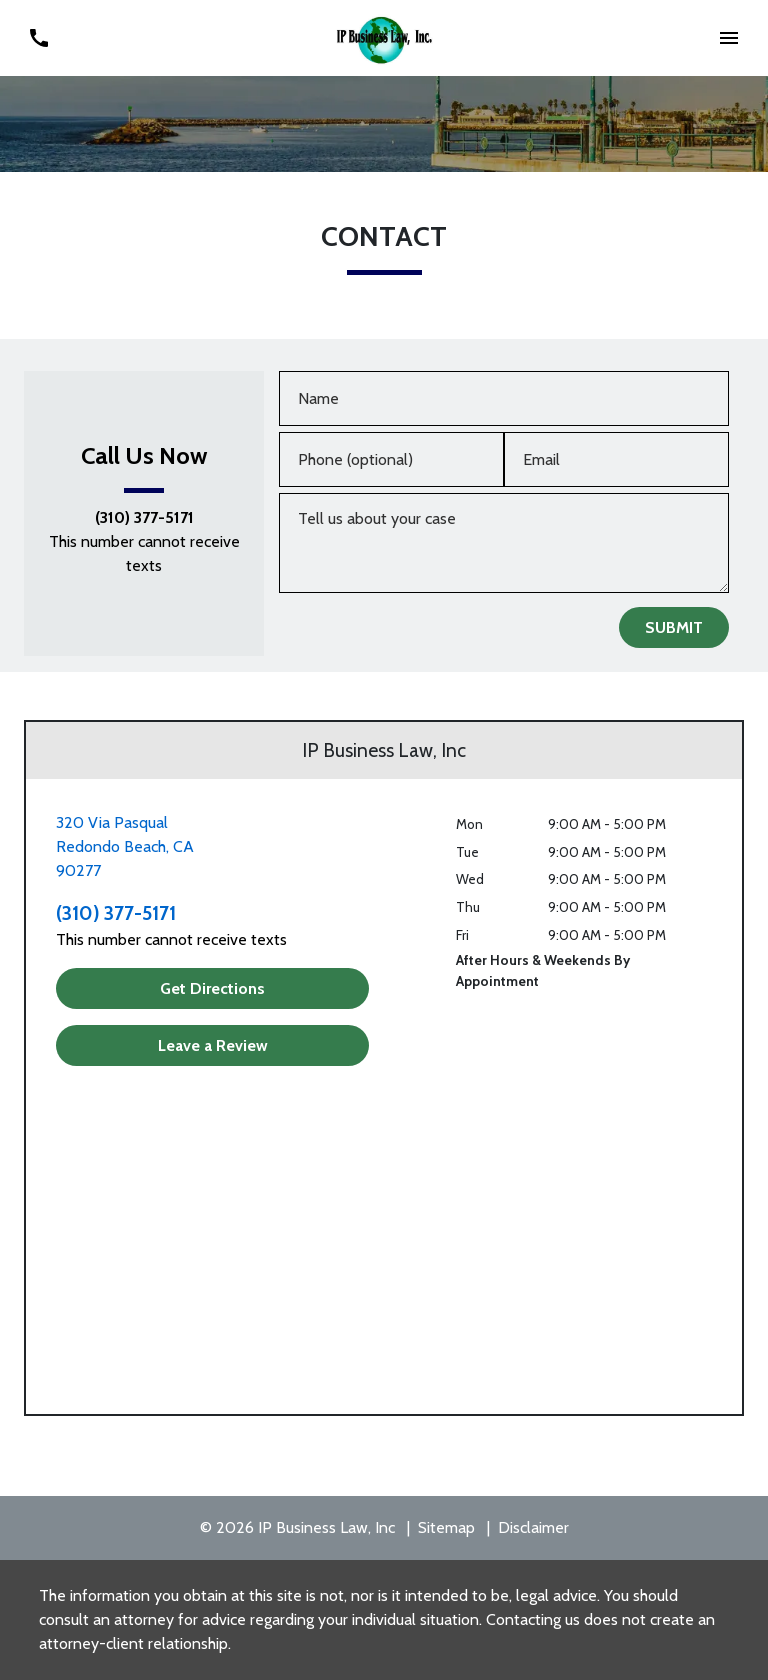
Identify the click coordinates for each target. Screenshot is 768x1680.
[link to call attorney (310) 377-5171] (38, 37)
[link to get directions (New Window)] (212, 847)
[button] (729, 37)
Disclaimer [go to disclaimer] (533, 1527)
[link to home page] (384, 36)
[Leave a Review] (212, 1045)
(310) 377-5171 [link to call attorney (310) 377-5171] (144, 518)
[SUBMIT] (674, 627)
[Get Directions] (212, 988)
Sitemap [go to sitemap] (446, 1527)
